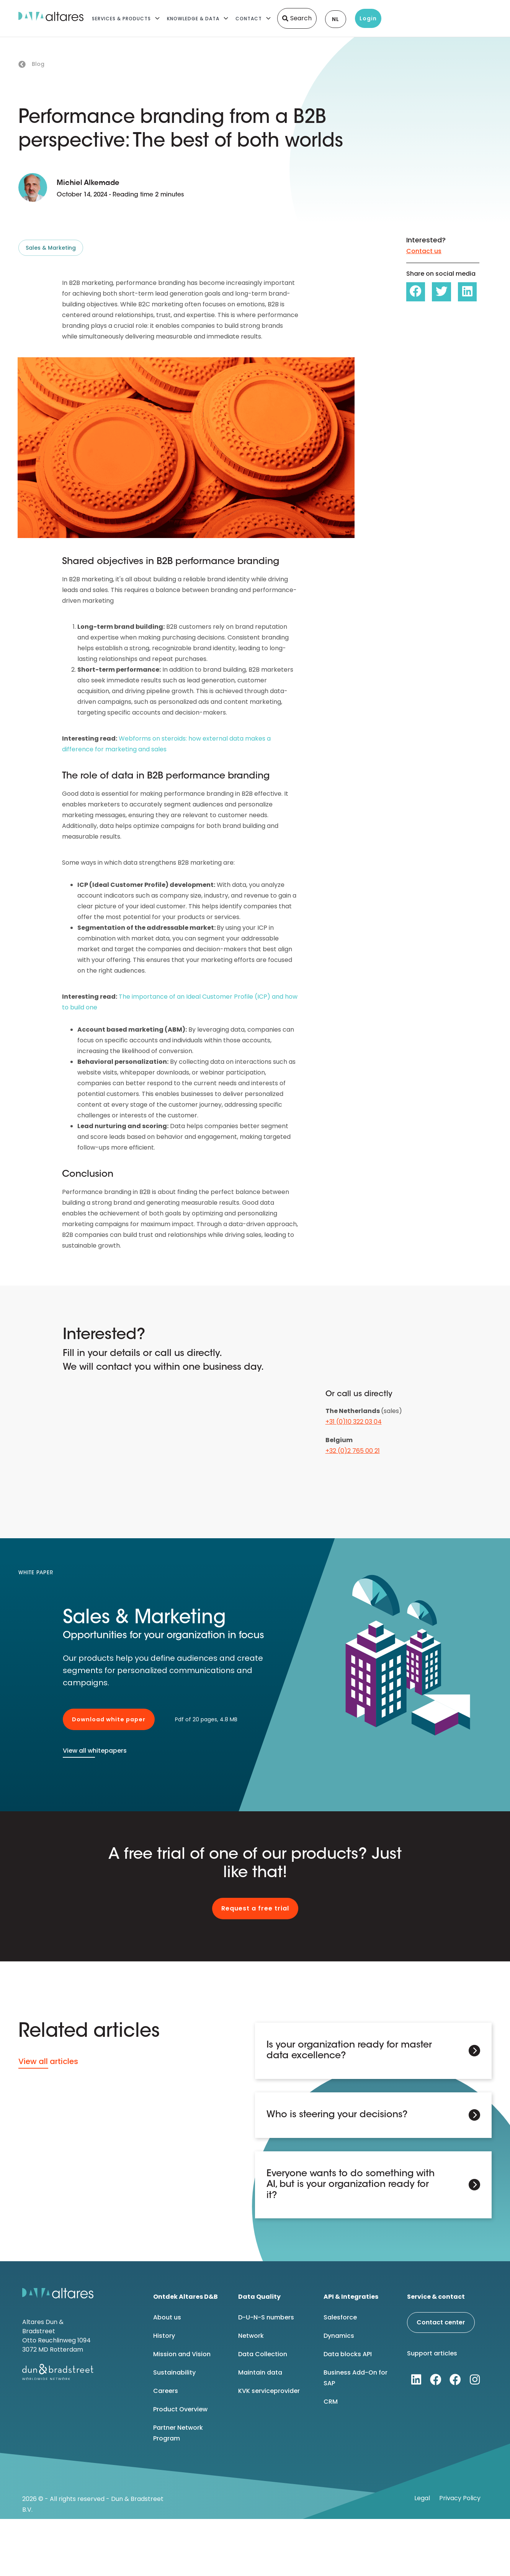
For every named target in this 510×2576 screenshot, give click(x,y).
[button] (415, 291)
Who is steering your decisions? (337, 2114)
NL (335, 19)
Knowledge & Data (193, 18)
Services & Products (121, 18)
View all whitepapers (95, 1750)
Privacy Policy (460, 2497)
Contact (248, 18)
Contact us (423, 251)
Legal (422, 2497)
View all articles (48, 2061)
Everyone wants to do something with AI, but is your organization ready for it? (350, 2184)
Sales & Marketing (51, 248)
